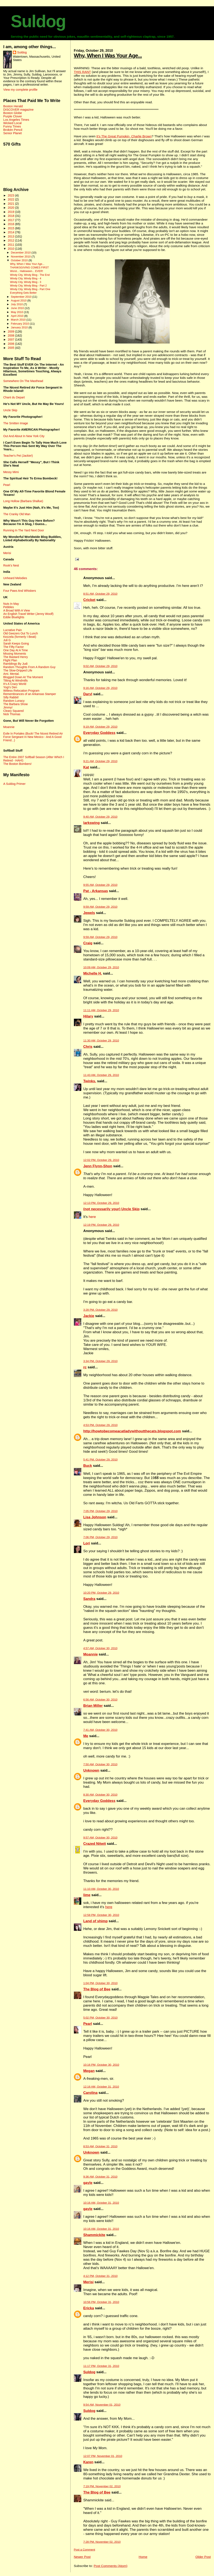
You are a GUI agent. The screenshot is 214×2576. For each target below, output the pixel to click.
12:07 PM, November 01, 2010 (102, 2456)
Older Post (203, 2557)
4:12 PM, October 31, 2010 (100, 2276)
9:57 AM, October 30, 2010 (100, 1837)
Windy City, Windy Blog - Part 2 (28, 285)
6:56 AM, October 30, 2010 (100, 1699)
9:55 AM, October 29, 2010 (100, 884)
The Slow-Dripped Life (17, 670)
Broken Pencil (12, 129)
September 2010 (21, 296)
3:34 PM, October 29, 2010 (100, 1361)
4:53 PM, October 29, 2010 (100, 1425)
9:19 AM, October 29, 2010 (100, 726)
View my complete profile (20, 89)
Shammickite (94, 2235)
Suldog (38, 21)
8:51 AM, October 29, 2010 (100, 593)
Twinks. (89, 1081)
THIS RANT (82, 72)
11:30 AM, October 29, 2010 (101, 1040)
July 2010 (17, 304)
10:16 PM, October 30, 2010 (101, 2064)
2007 (11, 339)
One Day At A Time (15, 650)
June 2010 (18, 308)
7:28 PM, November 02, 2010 (102, 2541)
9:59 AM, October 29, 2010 (100, 906)
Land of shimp (95, 1921)
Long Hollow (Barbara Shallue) (23, 501)
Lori (86, 1543)
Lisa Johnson (94, 1517)
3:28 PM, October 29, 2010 (100, 1309)
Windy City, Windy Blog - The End (30, 274)
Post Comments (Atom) (110, 2566)
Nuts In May (11, 603)
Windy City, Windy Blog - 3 (25, 282)
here (92, 1217)
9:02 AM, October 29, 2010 (100, 666)
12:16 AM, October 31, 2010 (101, 2086)
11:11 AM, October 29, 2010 (101, 1010)
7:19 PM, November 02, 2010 (102, 2486)
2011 (11, 244)
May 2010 (17, 312)
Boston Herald (13, 106)
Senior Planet (12, 133)
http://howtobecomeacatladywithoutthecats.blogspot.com (132, 1431)
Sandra (89, 1599)
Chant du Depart (14, 397)
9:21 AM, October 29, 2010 (100, 761)
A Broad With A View (16, 610)
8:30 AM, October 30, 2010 (100, 1794)
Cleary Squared (13, 710)
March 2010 (18, 319)
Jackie (88, 1316)
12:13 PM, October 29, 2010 (101, 1202)
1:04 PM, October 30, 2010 (100, 1983)
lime (86, 1895)
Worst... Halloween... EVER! (26, 271)
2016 (11, 224)
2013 (11, 236)
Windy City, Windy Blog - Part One (30, 289)
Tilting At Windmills (15, 680)
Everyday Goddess (99, 733)
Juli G (7, 640)
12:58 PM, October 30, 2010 (101, 1915)
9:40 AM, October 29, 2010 (100, 816)
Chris (87, 1047)
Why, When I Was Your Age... (108, 55)
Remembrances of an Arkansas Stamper (29, 694)
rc (85, 1367)
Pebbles (8, 607)
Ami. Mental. (11, 673)
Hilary (88, 1016)
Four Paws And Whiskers (19, 590)
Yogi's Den (10, 687)
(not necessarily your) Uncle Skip (111, 1209)
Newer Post (82, 2557)
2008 (11, 335)
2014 (11, 232)
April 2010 (17, 315)
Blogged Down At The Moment (23, 677)
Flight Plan (10, 660)
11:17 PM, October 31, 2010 (101, 2366)
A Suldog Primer (14, 783)
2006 (11, 343)
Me (85, 1736)
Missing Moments (14, 653)
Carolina (90, 2093)
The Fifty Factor (13, 647)
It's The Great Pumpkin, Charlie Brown (124, 136)
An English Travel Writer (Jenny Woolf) (28, 613)
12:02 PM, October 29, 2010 (101, 1160)
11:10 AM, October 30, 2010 (101, 1888)
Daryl (87, 694)
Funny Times (12, 126)
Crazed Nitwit (94, 1844)
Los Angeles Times (16, 119)
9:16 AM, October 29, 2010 (100, 688)
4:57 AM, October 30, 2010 (100, 1648)
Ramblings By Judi (15, 663)
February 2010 (20, 323)
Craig (87, 943)
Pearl (87, 2024)
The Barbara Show (15, 704)
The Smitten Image (15, 423)
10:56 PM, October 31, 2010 (101, 2302)
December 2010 (21, 252)
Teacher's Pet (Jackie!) (18, 455)
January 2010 (20, 327)
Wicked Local (12, 123)
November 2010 (21, 256)
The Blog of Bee (96, 1989)
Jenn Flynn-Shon (97, 1166)
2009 (11, 331)
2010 (11, 248)
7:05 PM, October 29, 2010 (100, 1511)
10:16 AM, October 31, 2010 (101, 2202)
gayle (87, 2183)
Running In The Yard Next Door (23, 530)
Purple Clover (12, 116)
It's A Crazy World (14, 684)
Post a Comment (84, 2549)
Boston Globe (12, 113)
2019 (11, 212)
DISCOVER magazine (18, 109)
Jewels (89, 913)
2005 (11, 347)
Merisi (88, 2282)
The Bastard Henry (15, 657)
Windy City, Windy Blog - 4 (25, 278)
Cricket (89, 600)
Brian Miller (93, 1706)
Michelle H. (92, 973)
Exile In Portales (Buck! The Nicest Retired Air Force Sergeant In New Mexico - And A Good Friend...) (33, 737)
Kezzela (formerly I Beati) (19, 636)
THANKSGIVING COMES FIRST (29, 267)
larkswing (91, 823)
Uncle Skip (10, 410)
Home (143, 2557)
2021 (11, 203)
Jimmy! (7, 707)
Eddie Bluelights (13, 617)
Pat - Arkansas (95, 891)
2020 (11, 207)
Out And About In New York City (23, 436)
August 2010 (19, 300)
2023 (11, 195)
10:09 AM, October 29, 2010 (101, 967)
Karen (88, 2462)
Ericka (88, 2308)
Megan (89, 2071)
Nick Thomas (11, 714)
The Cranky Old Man (16, 514)
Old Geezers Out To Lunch (20, 633)
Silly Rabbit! (11, 697)
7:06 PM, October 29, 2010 (100, 1537)
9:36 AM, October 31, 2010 (100, 2176)
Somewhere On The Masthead (23, 381)
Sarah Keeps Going (16, 643)
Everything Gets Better (23, 292)
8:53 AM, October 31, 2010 (100, 2146)
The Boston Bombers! (17, 763)
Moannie (90, 1654)
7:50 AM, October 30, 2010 (100, 1764)
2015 (11, 228)
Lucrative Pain (12, 630)
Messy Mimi (11, 472)
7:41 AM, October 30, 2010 (100, 1729)
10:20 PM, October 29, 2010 (101, 1592)
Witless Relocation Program (21, 690)
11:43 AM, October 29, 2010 (101, 1075)
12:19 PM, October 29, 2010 (101, 1224)
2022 (11, 199)
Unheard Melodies (15, 578)
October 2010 (20, 260)
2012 (11, 240)
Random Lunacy (14, 700)
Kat (86, 767)
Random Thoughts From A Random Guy (29, 667)
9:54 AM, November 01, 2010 (101, 2404)
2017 (11, 220)
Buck (87, 1466)
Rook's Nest (11, 565)
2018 (11, 216)
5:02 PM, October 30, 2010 (100, 2017)
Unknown (91, 1770)
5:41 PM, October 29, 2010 (100, 1459)
